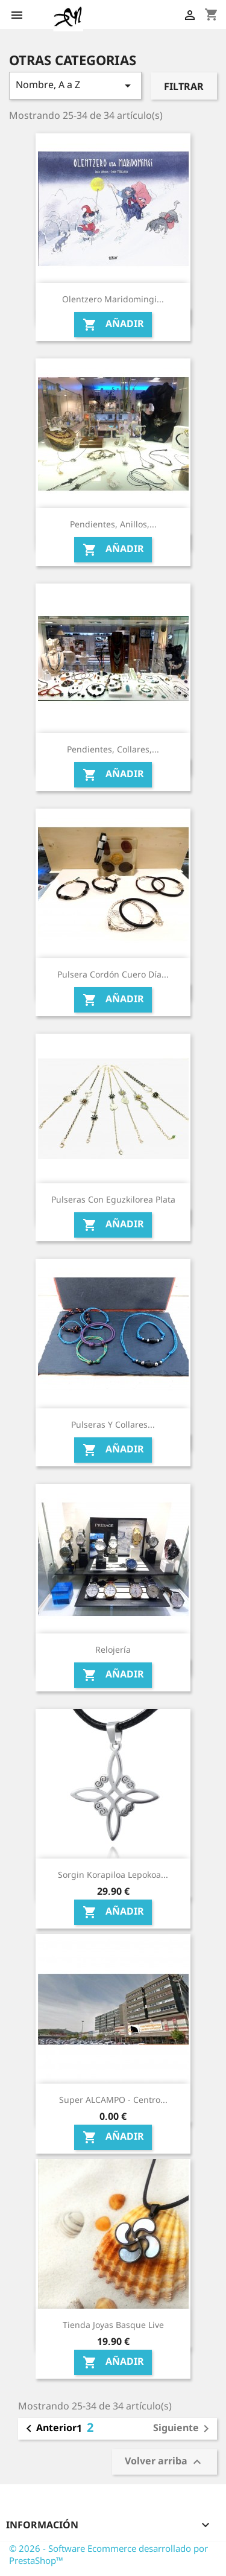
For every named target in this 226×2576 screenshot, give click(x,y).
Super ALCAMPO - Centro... (113, 2099)
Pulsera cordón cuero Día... (113, 974)
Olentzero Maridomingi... (113, 299)
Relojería (113, 1649)
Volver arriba (164, 2462)
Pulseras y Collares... (113, 1424)
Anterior (49, 2429)
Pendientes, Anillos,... (113, 524)
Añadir (113, 324)
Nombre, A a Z (75, 85)
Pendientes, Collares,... (113, 749)
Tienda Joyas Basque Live (113, 2324)
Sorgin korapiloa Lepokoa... (113, 1874)
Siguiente (183, 2429)
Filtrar (184, 86)
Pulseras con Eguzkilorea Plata (113, 1199)
